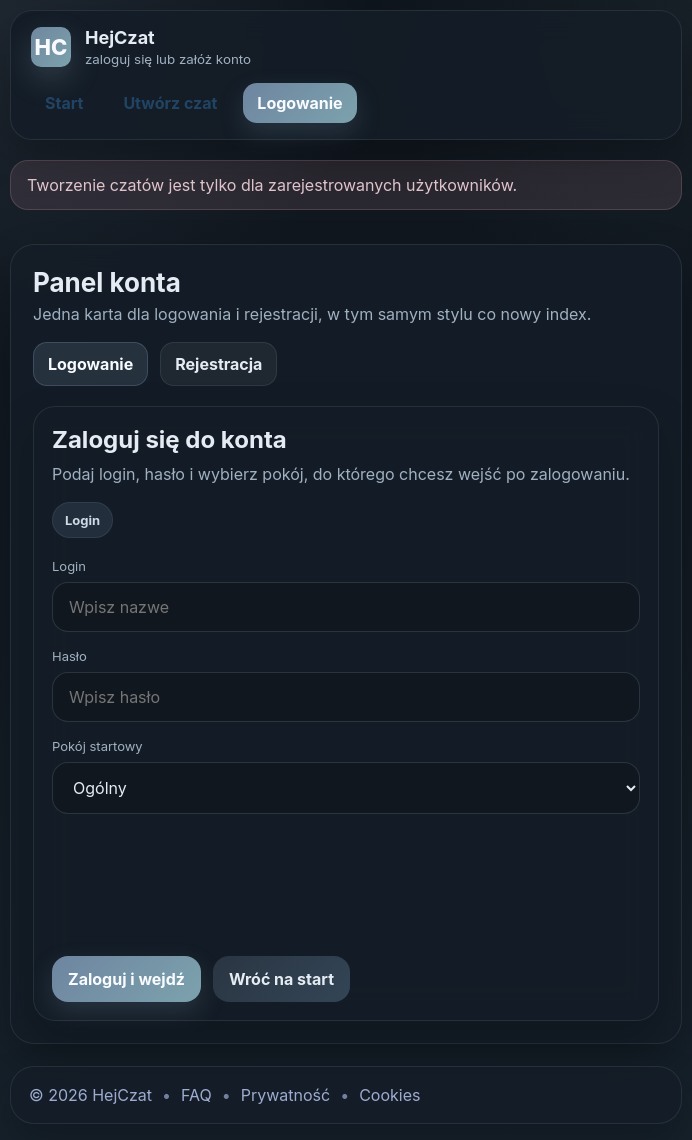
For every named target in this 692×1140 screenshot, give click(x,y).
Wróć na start (281, 979)
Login (69, 566)
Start (64, 103)
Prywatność (285, 1095)
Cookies (389, 1095)
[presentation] (204, 885)
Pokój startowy (97, 746)
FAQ (196, 1095)
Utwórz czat (170, 103)
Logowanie (299, 103)
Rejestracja (218, 364)
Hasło (69, 656)
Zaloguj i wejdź (126, 979)
